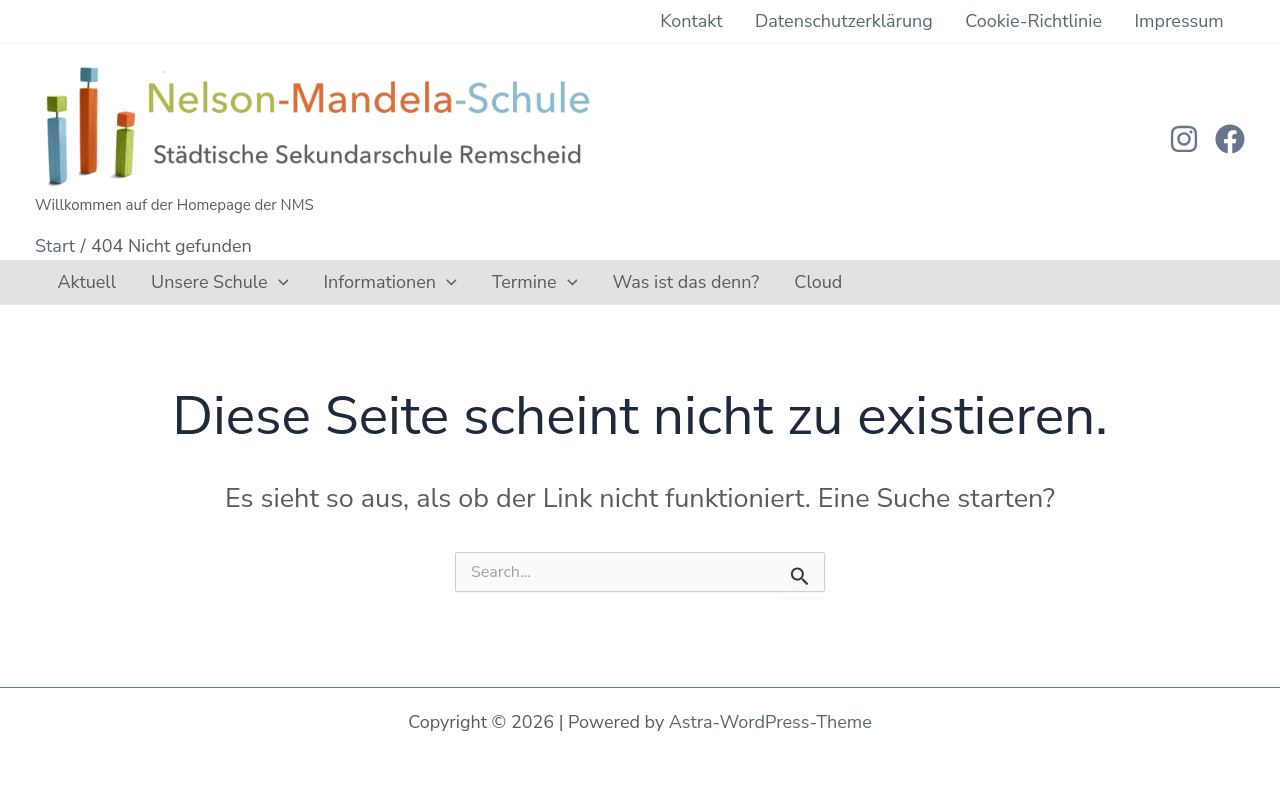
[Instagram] (1184, 147)
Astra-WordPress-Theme (770, 722)
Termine (482, 297)
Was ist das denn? (618, 297)
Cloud (736, 297)
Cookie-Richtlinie (1067, 25)
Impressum (1190, 25)
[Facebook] (1230, 147)
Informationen (352, 297)
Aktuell (79, 297)
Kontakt (770, 25)
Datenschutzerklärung (900, 25)
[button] (255, 297)
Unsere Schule (197, 297)
